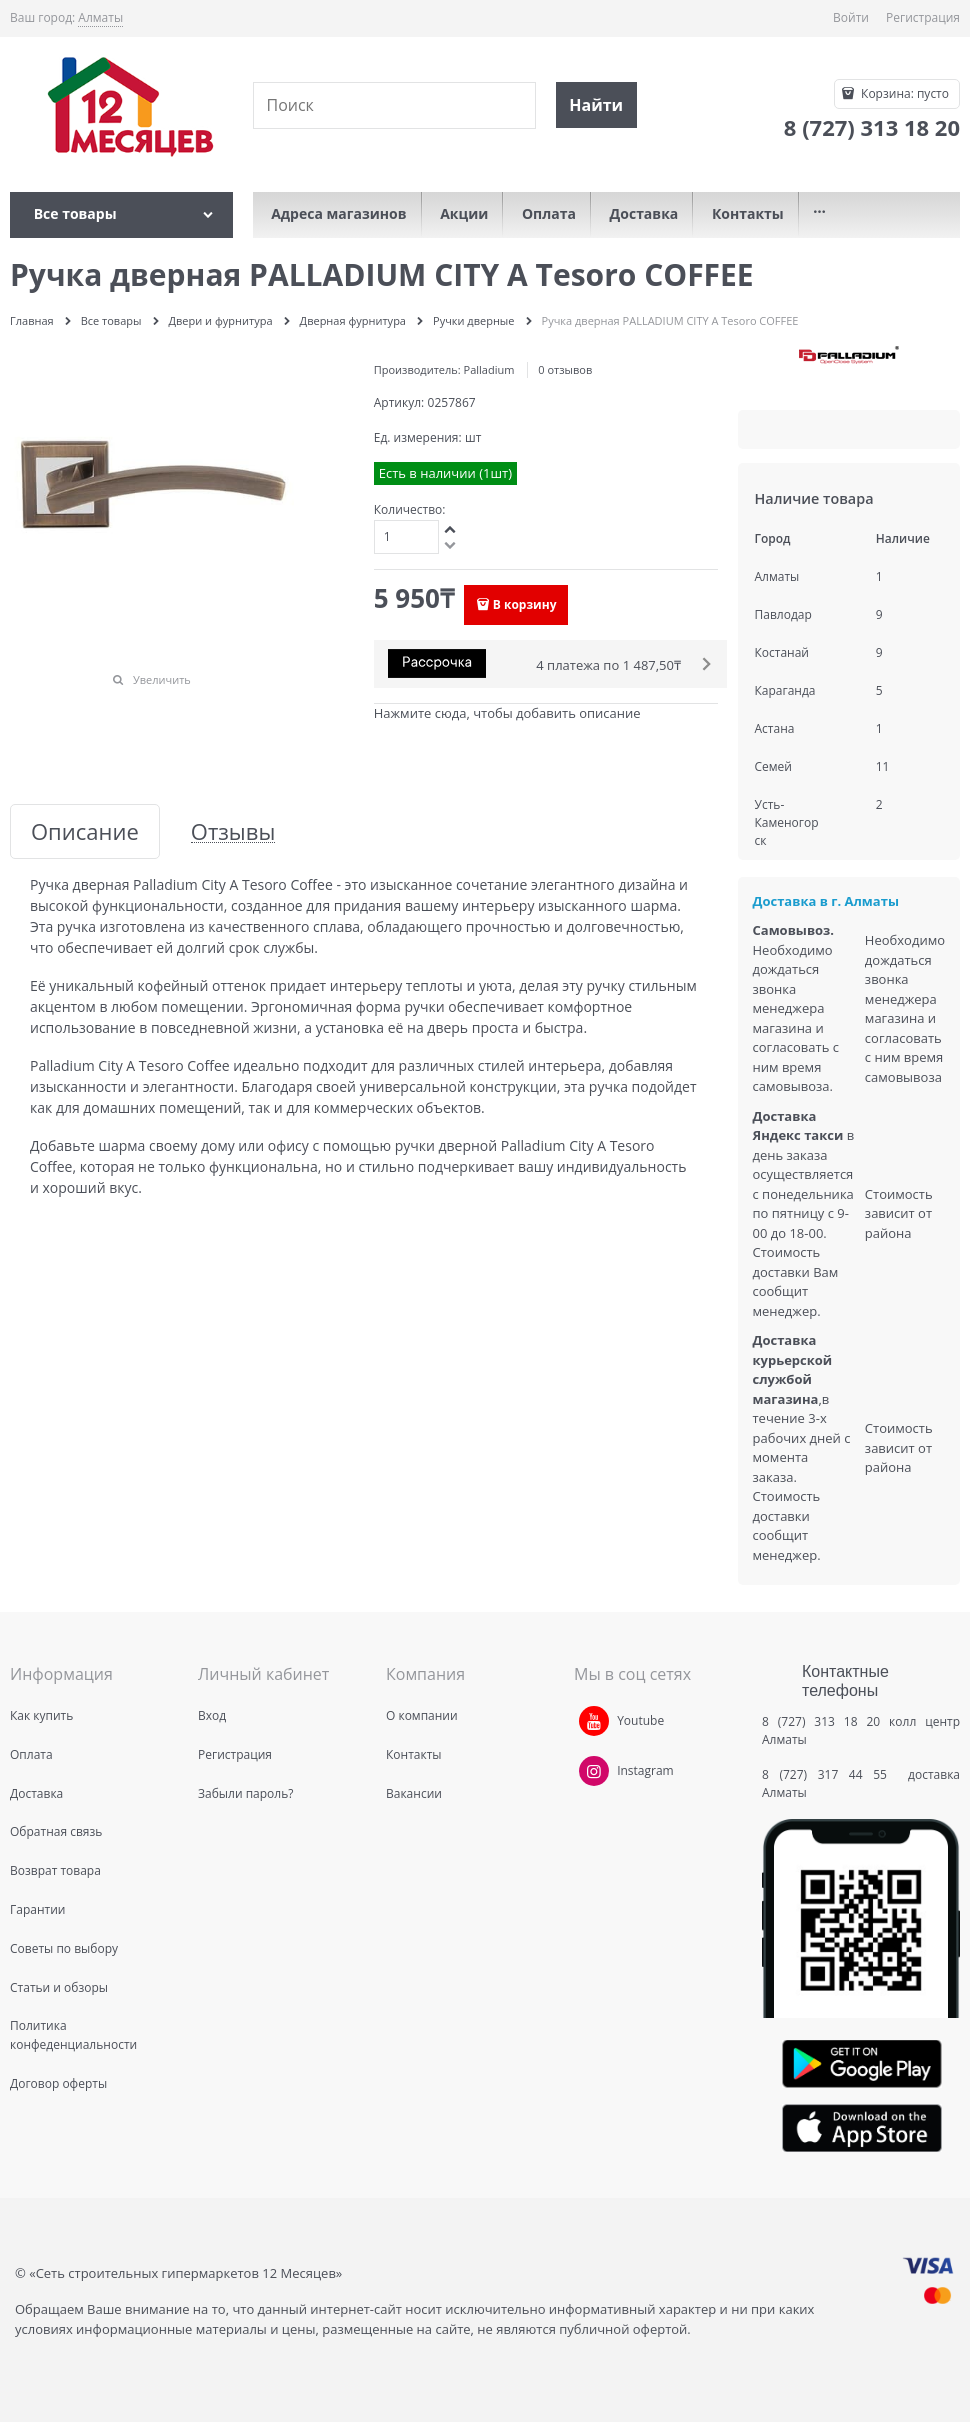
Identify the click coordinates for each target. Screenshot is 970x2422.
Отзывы (233, 831)
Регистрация (923, 17)
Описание (85, 831)
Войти (851, 17)
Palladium (489, 369)
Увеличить (162, 679)
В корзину (525, 604)
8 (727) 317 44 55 (829, 1774)
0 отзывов (565, 369)
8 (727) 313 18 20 (821, 1721)
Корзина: (903, 93)
